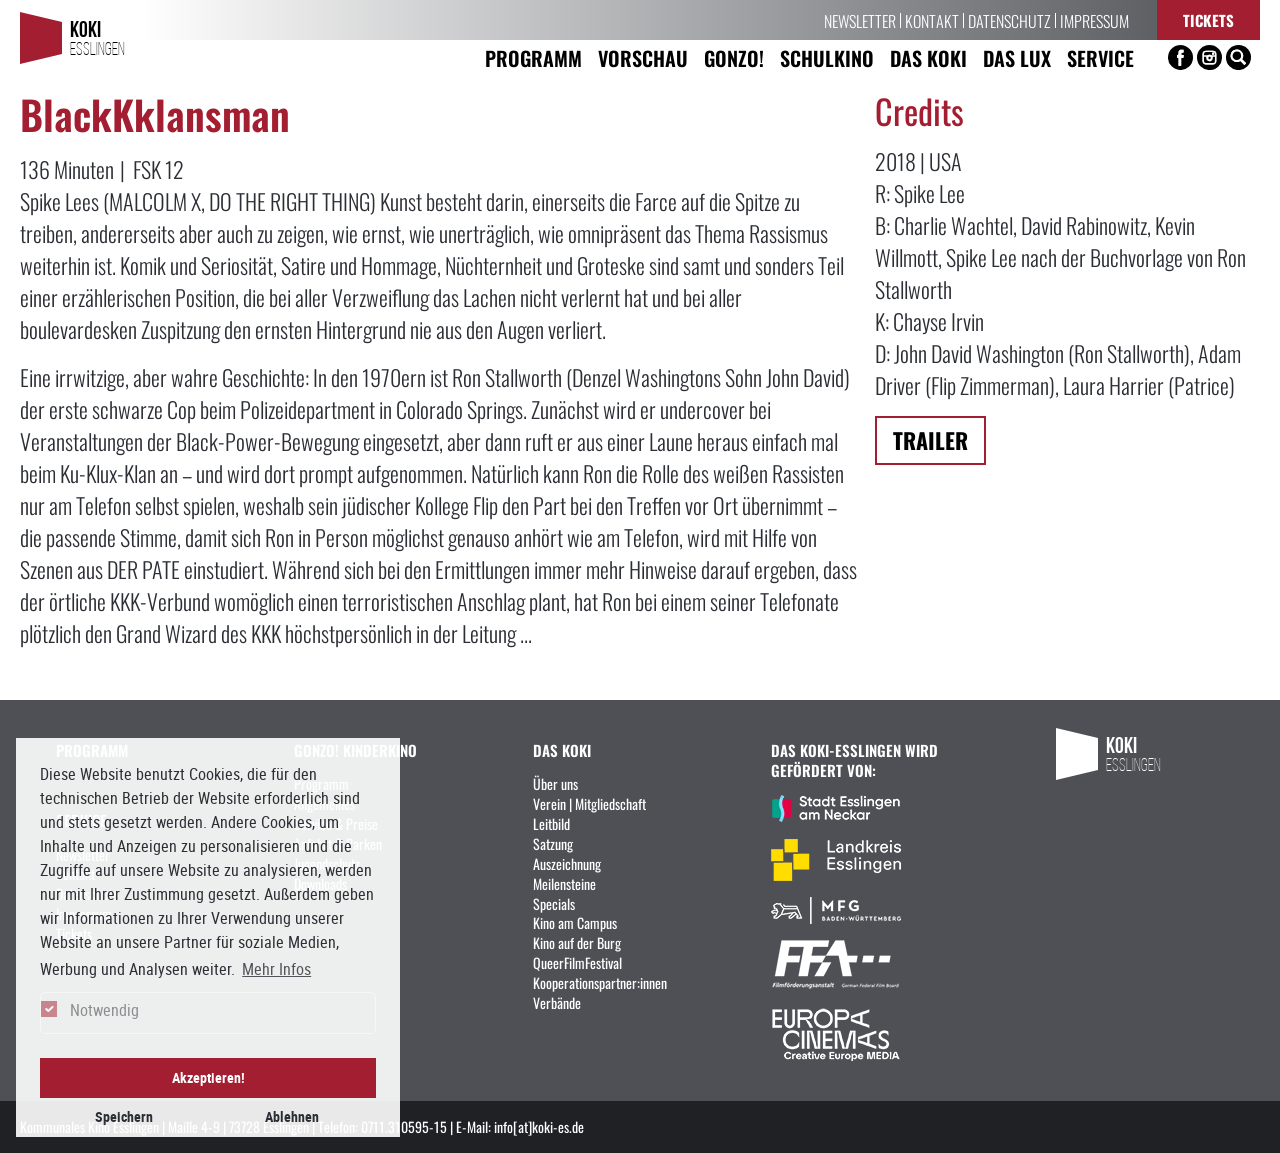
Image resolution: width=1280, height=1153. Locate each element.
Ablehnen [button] (292, 1116)
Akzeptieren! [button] (208, 1077)
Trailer (930, 439)
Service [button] (1100, 57)
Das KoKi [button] (928, 57)
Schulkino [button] (827, 57)
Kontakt (932, 20)
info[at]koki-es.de (539, 1126)
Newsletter (860, 20)
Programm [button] (533, 57)
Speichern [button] (124, 1116)
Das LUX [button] (1017, 57)
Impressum (1094, 20)
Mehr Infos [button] (276, 969)
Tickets (1208, 19)
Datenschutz (1009, 20)
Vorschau (643, 57)
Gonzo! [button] (734, 57)
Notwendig (104, 1010)
